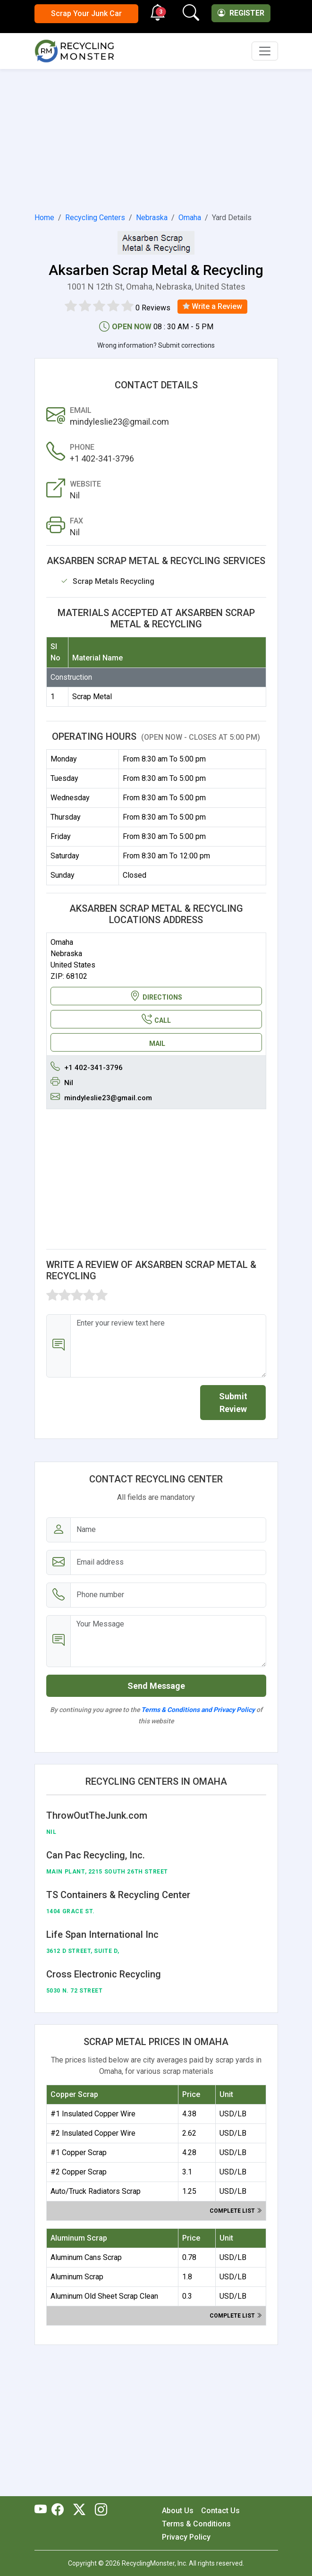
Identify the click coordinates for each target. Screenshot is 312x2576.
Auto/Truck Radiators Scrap (96, 2191)
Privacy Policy (186, 2537)
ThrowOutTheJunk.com (96, 1815)
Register (241, 13)
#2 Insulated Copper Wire (93, 2133)
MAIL (157, 1043)
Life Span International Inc (102, 1934)
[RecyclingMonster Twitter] (79, 2510)
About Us (178, 2510)
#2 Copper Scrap (79, 2171)
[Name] (168, 1529)
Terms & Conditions (196, 2523)
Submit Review (233, 1402)
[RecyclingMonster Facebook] (59, 2510)
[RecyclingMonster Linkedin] (98, 2510)
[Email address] (168, 1562)
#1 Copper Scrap (79, 2152)
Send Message (156, 1686)
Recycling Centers (95, 217)
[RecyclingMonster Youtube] (42, 2510)
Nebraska (152, 217)
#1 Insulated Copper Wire (93, 2113)
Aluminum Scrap (77, 2276)
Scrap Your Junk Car (86, 13)
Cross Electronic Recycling (103, 1974)
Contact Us (220, 2510)
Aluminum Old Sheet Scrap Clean (104, 2296)
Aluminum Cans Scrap (86, 2257)
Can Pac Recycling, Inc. (95, 1855)
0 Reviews (152, 307)
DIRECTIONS (156, 996)
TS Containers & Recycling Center (118, 1894)
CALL (156, 1019)
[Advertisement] (156, 139)
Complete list (236, 2211)
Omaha (189, 217)
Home (44, 217)
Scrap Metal (92, 696)
